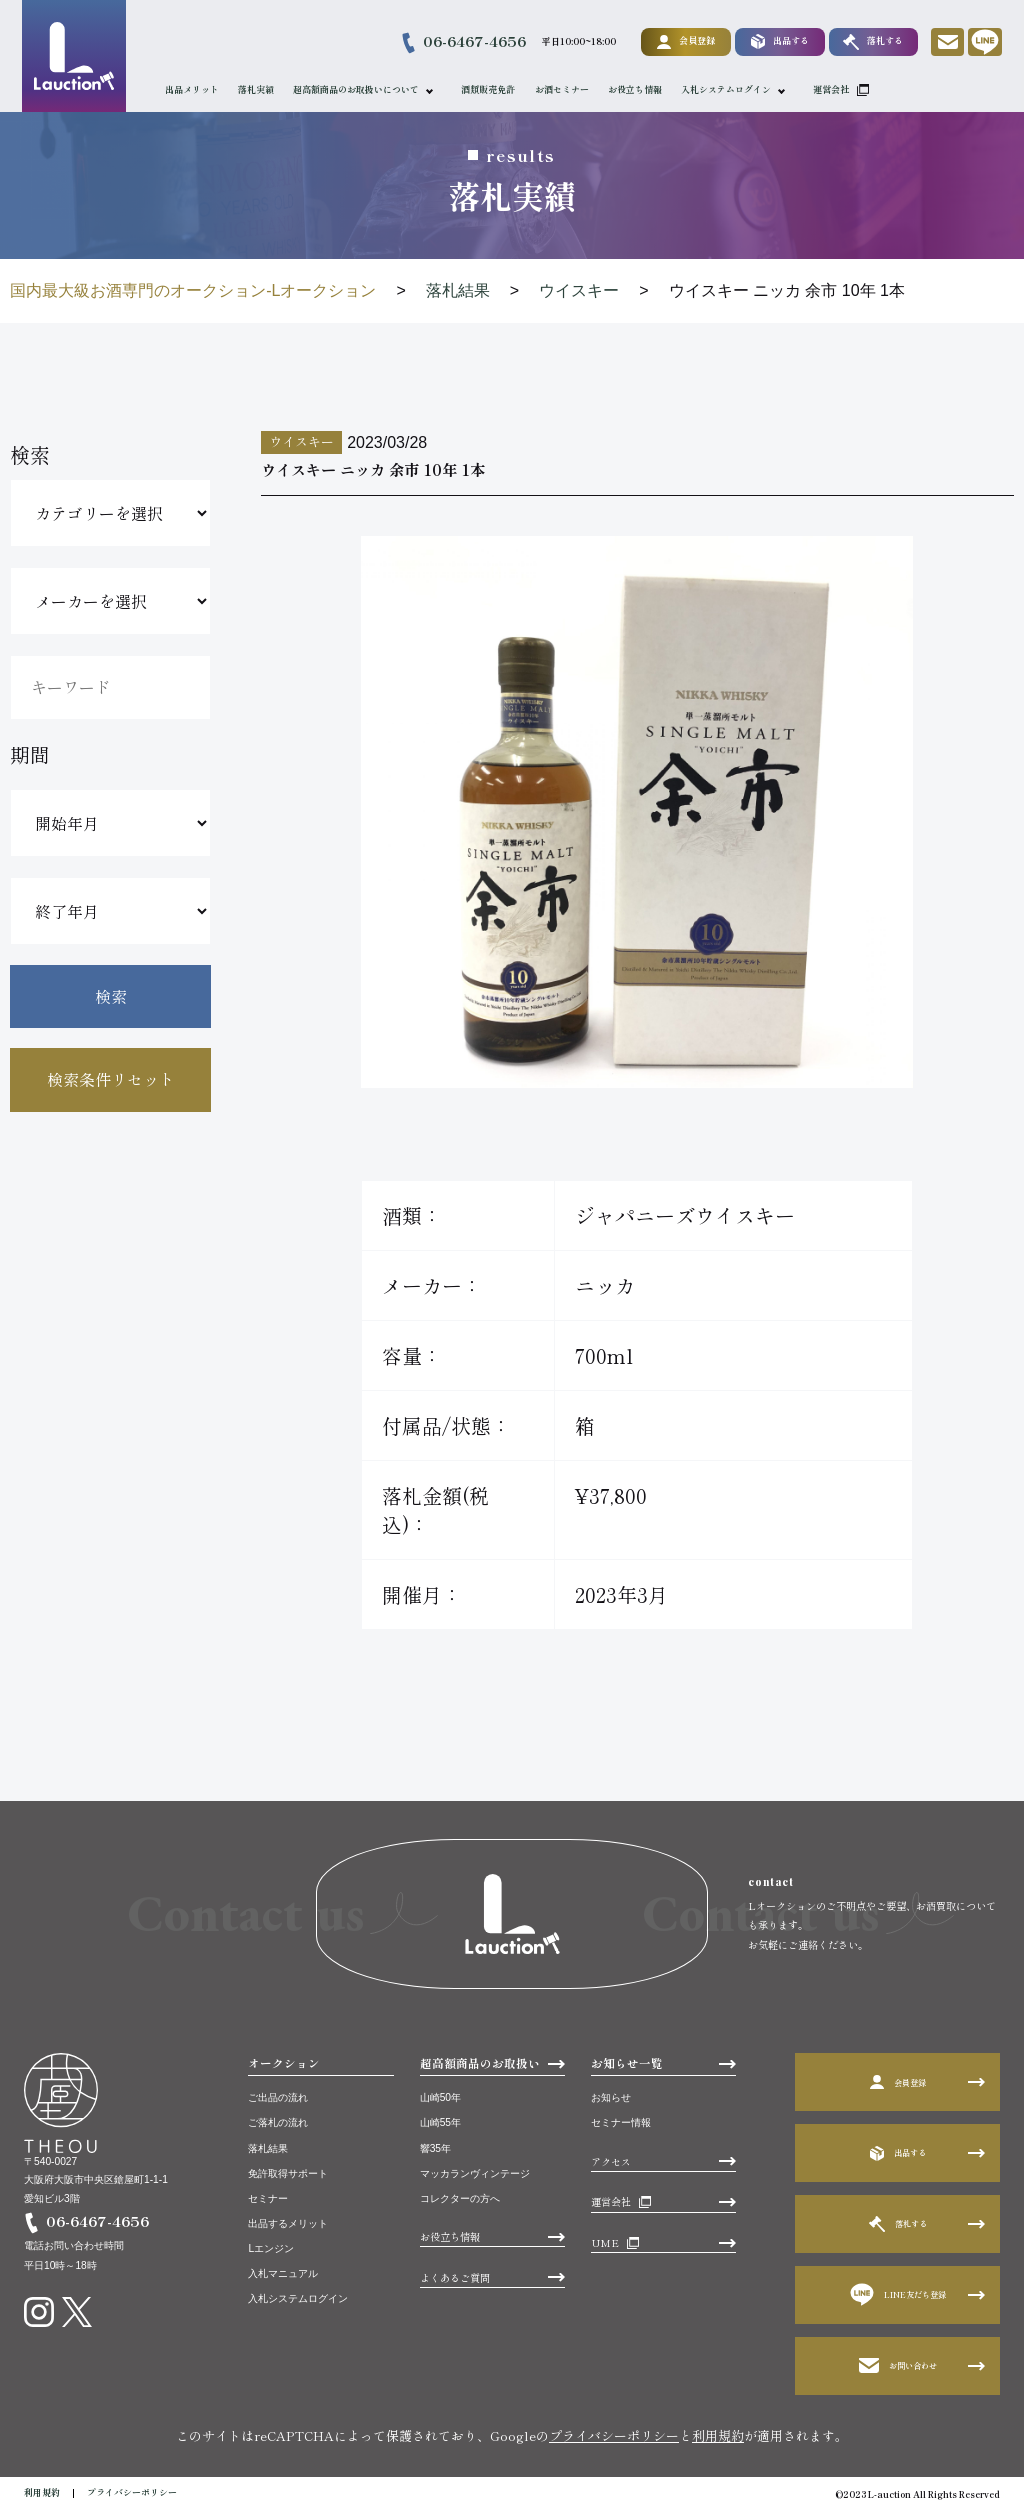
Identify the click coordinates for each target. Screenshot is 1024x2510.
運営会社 (834, 89)
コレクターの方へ (460, 2198)
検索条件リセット (111, 1079)
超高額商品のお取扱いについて (359, 89)
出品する (777, 41)
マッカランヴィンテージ (475, 2173)
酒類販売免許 (492, 89)
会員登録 (683, 41)
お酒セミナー (565, 89)
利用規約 (718, 2435)
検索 (111, 996)
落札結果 (268, 2148)
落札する (870, 42)
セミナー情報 (621, 2122)
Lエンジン (271, 2248)
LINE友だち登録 (898, 2294)
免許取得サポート (288, 2173)
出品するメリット (288, 2223)
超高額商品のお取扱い (480, 2063)
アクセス (611, 2161)
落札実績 (259, 89)
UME (605, 2242)
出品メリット (195, 89)
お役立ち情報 (638, 89)
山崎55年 (440, 2122)
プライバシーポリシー (614, 2435)
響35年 (435, 2148)
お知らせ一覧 (627, 2063)
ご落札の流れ (278, 2122)
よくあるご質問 (455, 2277)
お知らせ (611, 2097)
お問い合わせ (898, 2365)
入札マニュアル (283, 2273)
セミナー (268, 2198)
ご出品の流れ (278, 2097)
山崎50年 (440, 2097)
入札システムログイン (729, 89)
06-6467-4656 (471, 41)
